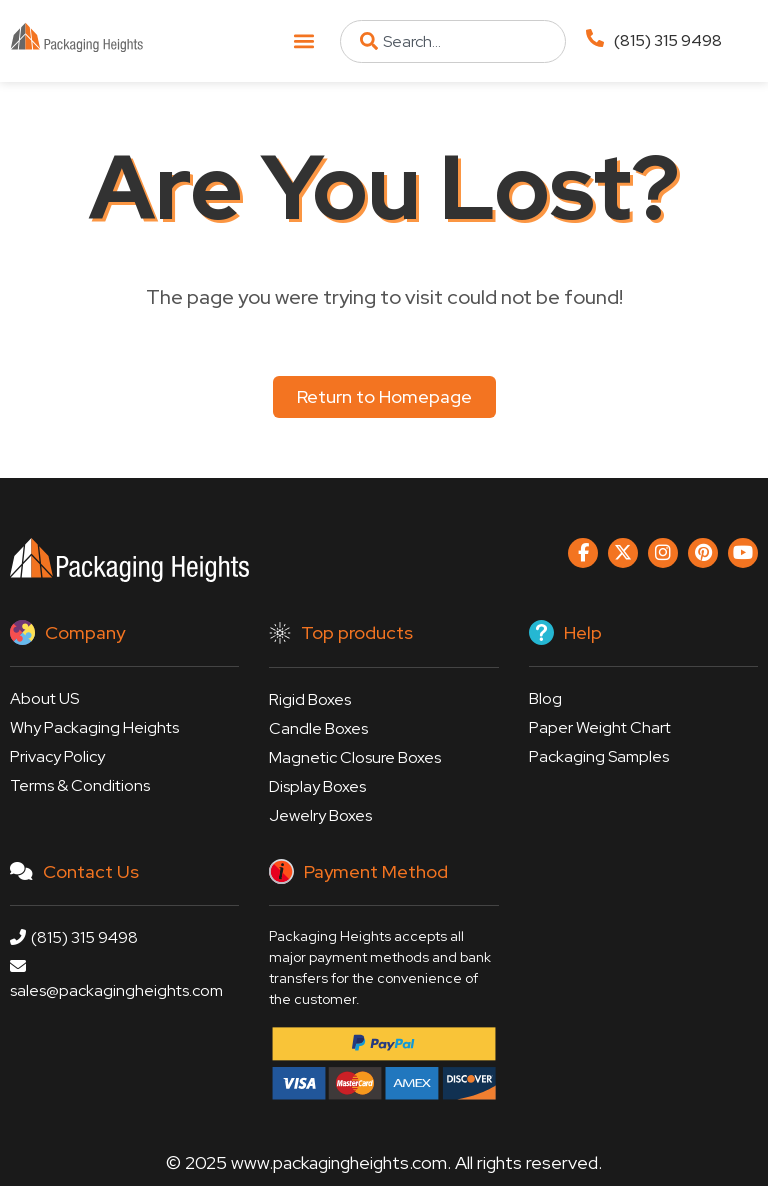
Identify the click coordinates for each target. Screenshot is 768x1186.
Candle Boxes (318, 728)
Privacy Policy (57, 756)
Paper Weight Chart (600, 727)
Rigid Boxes (310, 699)
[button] (303, 41)
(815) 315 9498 (668, 40)
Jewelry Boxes (320, 815)
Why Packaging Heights (94, 727)
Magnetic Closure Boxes (355, 757)
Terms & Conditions (80, 785)
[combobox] (453, 41)
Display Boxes (317, 786)
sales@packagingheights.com (116, 979)
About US (44, 698)
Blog (545, 698)
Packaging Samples (599, 756)
